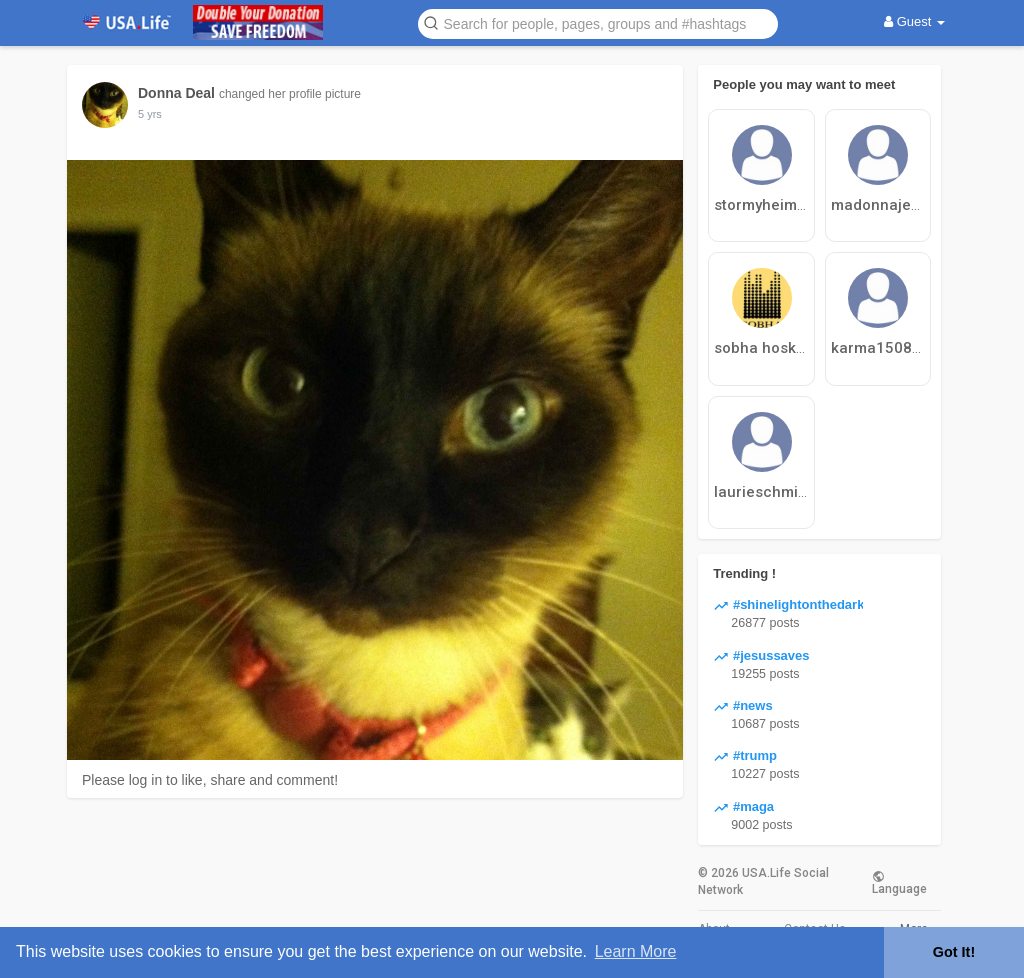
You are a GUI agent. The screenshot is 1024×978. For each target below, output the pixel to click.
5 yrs (150, 114)
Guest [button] (914, 21)
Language (899, 882)
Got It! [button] (954, 952)
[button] (598, 22)
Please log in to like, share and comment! (210, 780)
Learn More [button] (636, 951)
